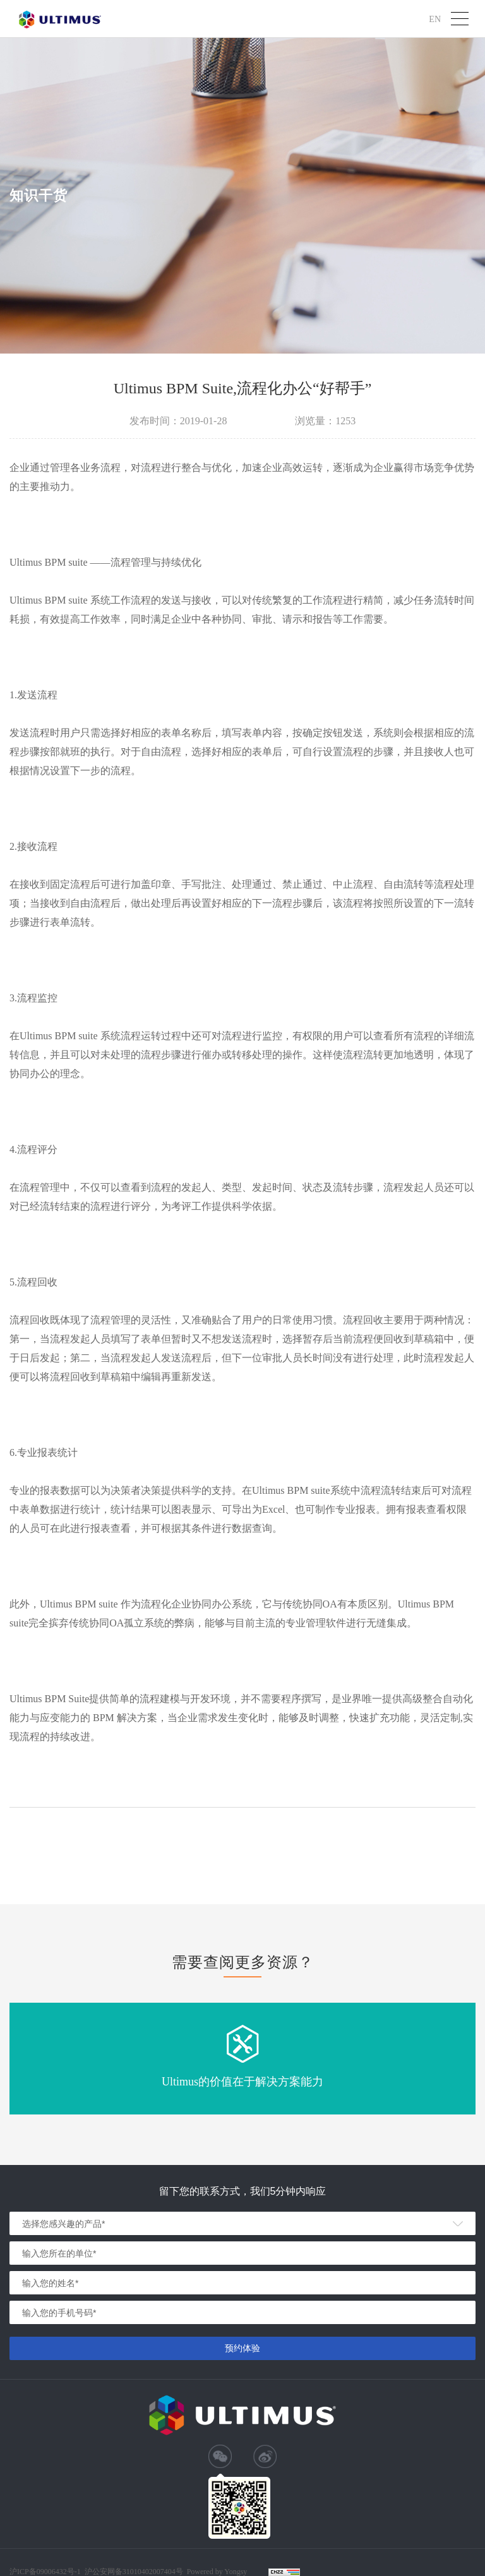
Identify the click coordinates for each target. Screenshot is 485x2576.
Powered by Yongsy (217, 2571)
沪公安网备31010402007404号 (134, 2571)
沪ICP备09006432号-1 (45, 2571)
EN (435, 18)
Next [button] (478, 2059)
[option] (242, 2058)
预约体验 (242, 2348)
